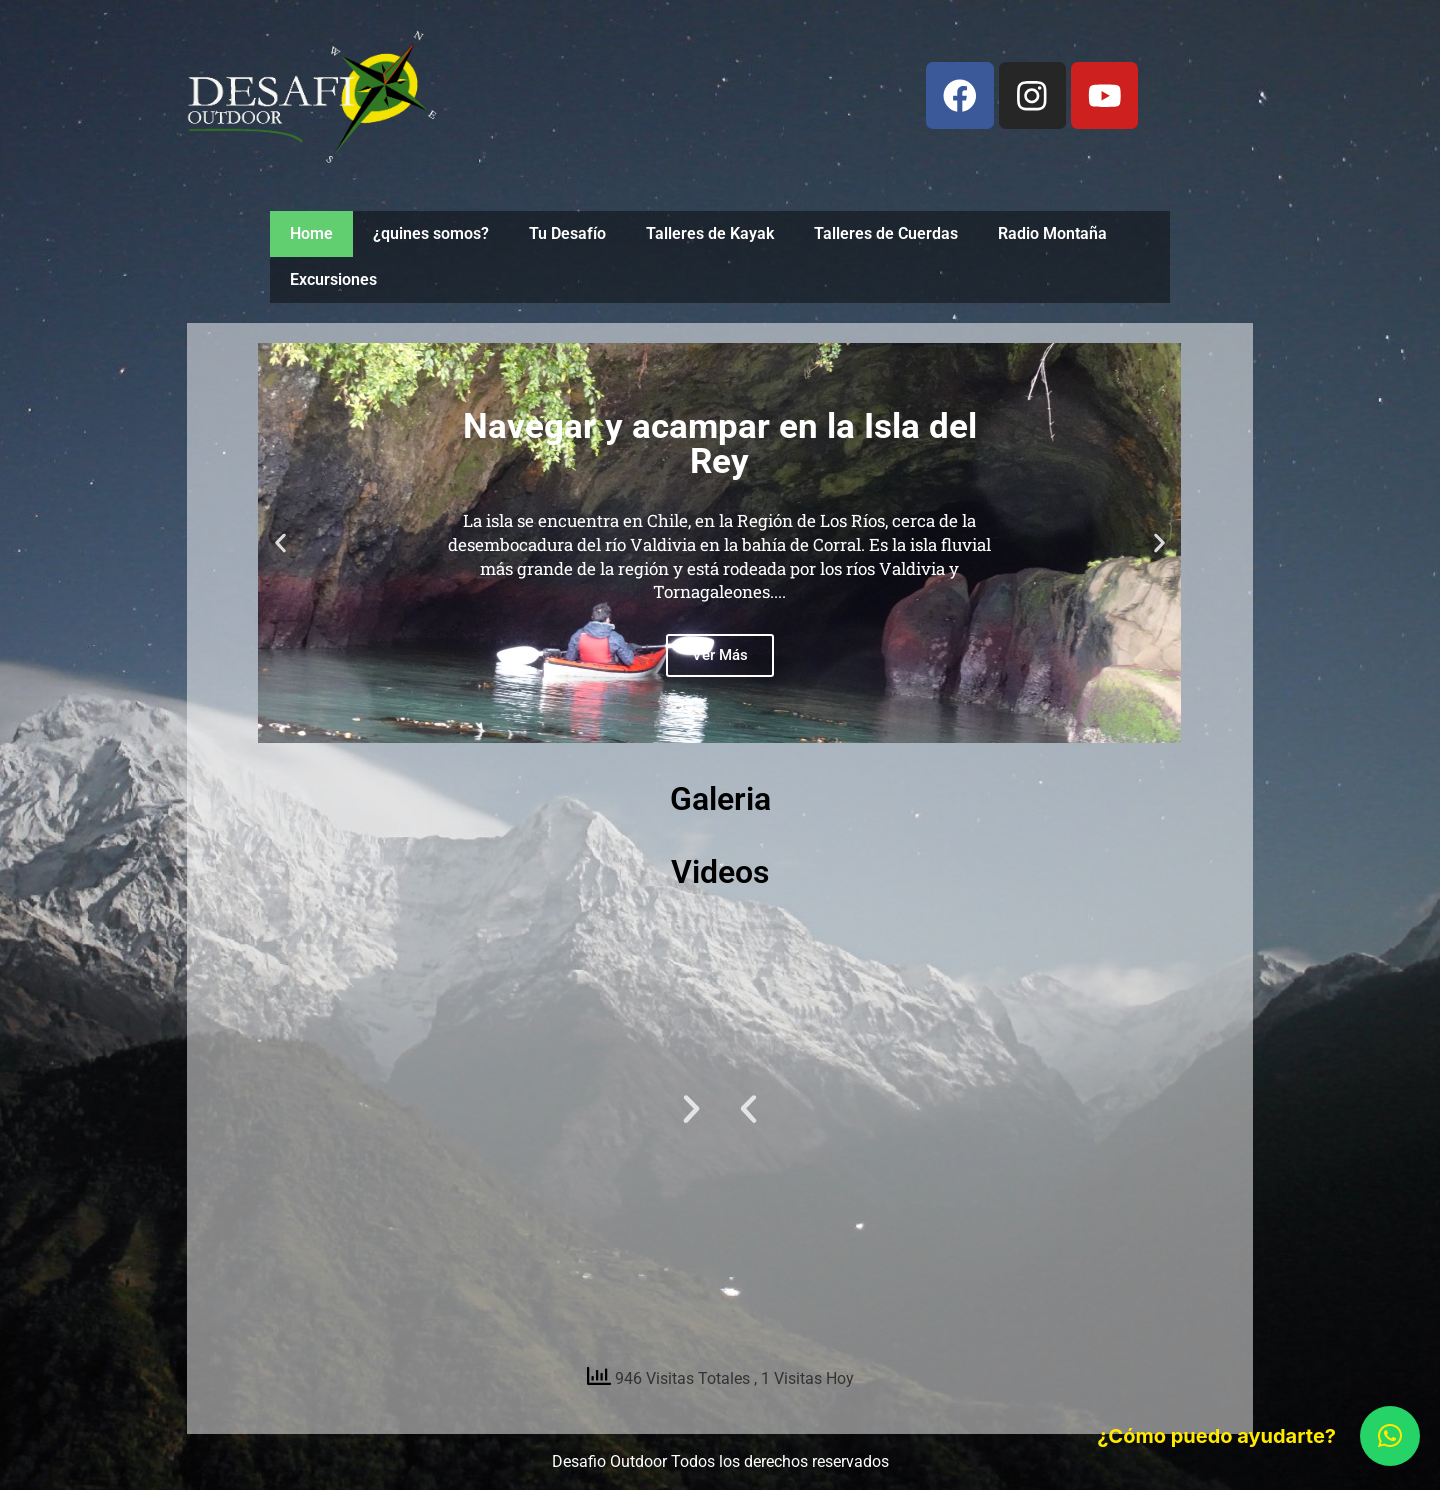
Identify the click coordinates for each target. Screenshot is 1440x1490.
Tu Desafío (567, 233)
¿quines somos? (431, 233)
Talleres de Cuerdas (886, 233)
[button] (280, 543)
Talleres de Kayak (710, 233)
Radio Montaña (1052, 233)
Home (311, 233)
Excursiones (333, 279)
